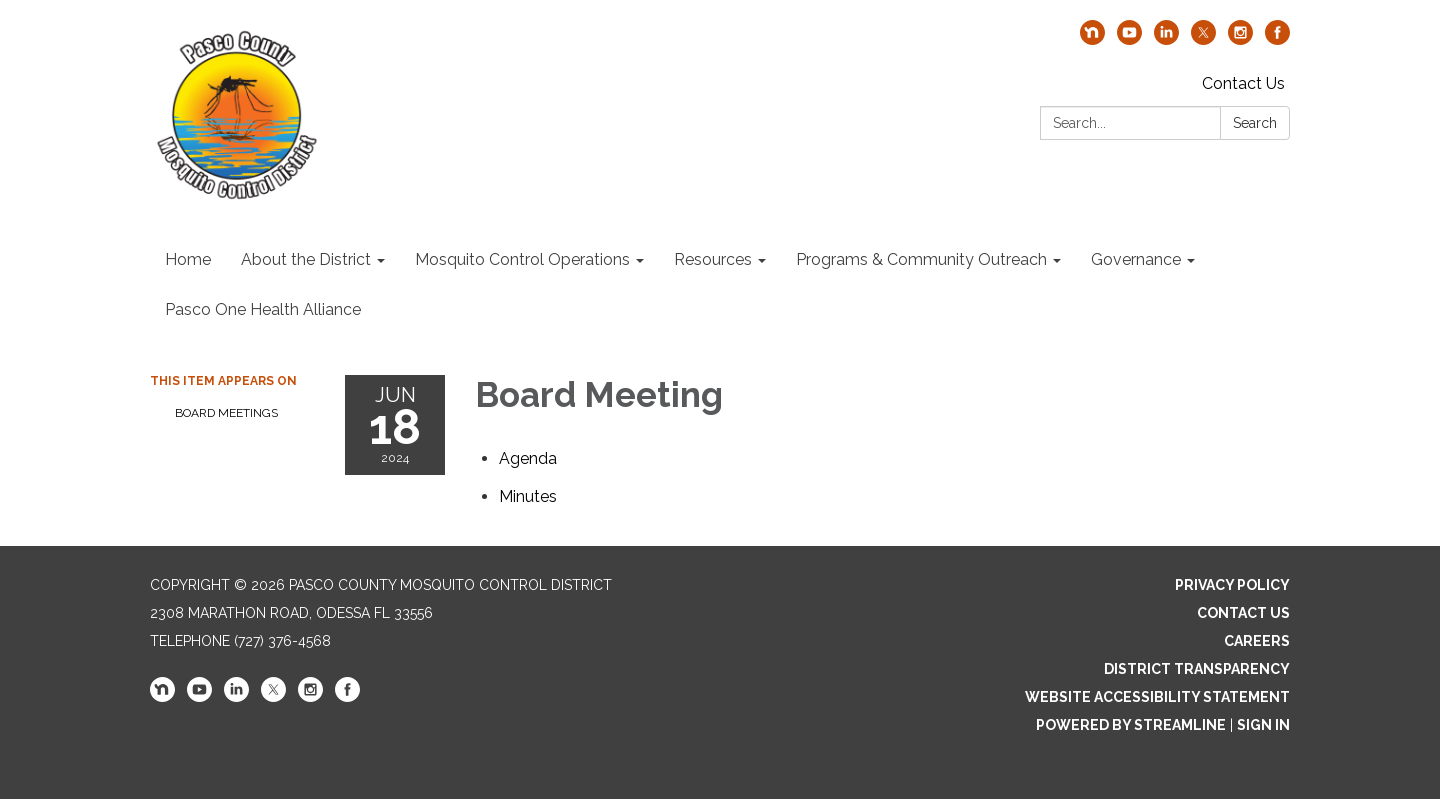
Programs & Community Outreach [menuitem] (921, 259)
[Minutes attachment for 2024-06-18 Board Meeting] (528, 496)
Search (1255, 123)
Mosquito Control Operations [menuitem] (522, 259)
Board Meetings (226, 413)
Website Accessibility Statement (1157, 697)
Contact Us (1243, 83)
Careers (1257, 641)
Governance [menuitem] (1136, 259)
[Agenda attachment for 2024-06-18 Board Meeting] (528, 458)
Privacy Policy (1232, 585)
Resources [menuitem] (713, 259)
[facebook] (1277, 39)
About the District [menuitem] (306, 259)
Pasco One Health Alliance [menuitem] (263, 309)
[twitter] (1203, 39)
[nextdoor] (1092, 39)
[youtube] (1129, 39)
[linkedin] (1166, 39)
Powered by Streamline (1131, 725)
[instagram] (1240, 39)
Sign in (1263, 725)
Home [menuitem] (188, 259)
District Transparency (1197, 669)
